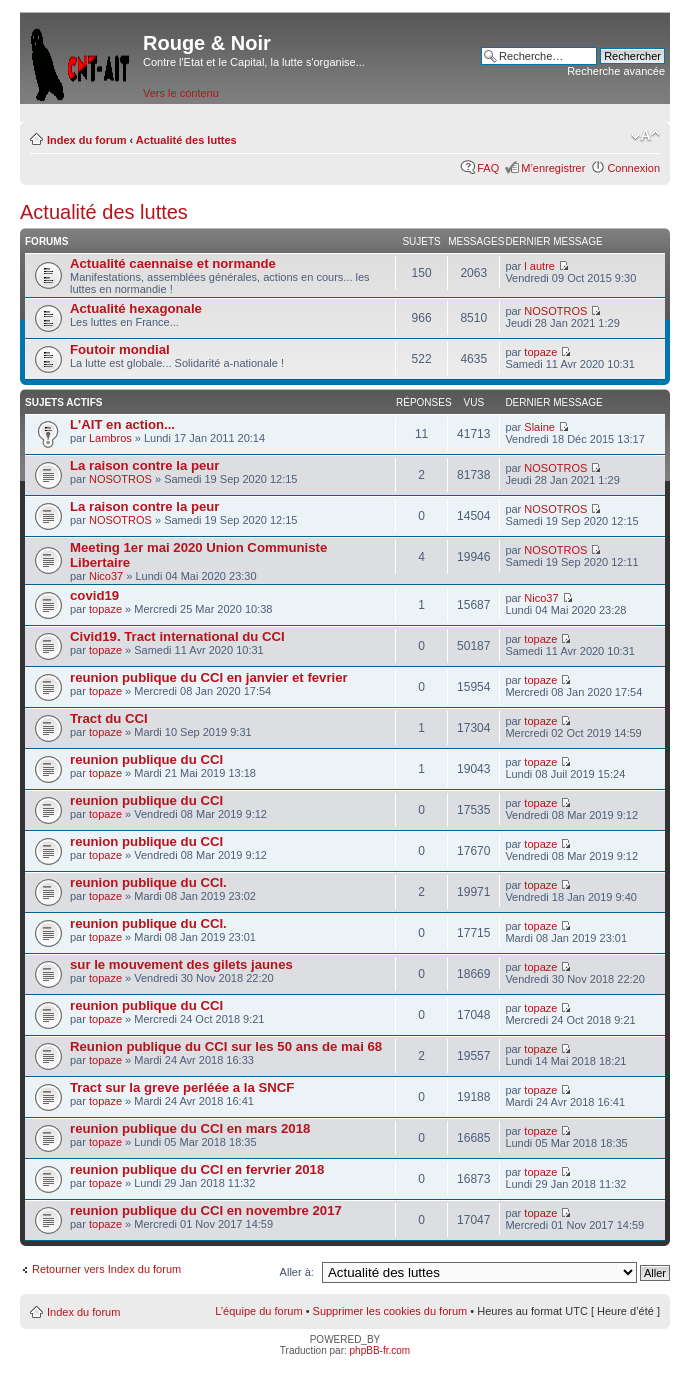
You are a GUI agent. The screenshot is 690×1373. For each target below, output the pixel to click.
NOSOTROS (555, 311)
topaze (540, 352)
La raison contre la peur (145, 465)
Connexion (633, 168)
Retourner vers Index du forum (106, 1269)
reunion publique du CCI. (148, 882)
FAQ (488, 168)
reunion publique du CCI (146, 759)
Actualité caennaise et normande (173, 263)
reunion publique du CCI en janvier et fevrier (209, 677)
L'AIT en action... (122, 424)
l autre (539, 266)
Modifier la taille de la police (645, 136)
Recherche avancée (616, 71)
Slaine (539, 427)
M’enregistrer (553, 168)
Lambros (110, 438)
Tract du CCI (109, 718)
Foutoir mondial (120, 349)
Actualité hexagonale (136, 308)
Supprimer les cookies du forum (390, 1311)
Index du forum (86, 140)
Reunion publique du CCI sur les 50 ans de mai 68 (226, 1046)
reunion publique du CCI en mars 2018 (190, 1128)
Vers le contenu (181, 93)
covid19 (94, 595)
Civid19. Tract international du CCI (177, 636)
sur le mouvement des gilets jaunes (181, 964)
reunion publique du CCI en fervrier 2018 (197, 1169)
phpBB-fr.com (380, 1350)
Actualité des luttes (186, 140)
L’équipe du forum (258, 1311)
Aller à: (297, 1272)
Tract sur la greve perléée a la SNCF (182, 1087)
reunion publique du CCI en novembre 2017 (206, 1210)
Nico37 (106, 576)
